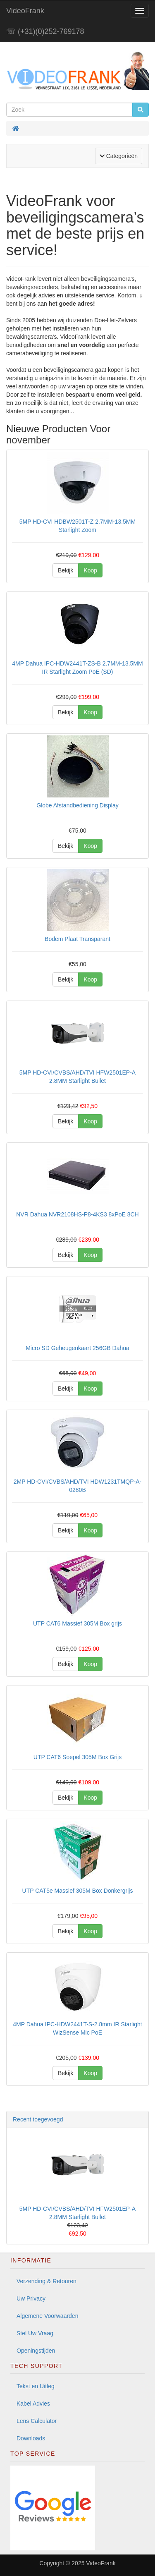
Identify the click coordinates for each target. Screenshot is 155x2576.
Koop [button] (90, 570)
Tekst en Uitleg (36, 2386)
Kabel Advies (33, 2403)
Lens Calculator (37, 2421)
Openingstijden (36, 2350)
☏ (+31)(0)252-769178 (45, 31)
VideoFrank (25, 11)
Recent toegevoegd (38, 2119)
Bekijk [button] (65, 570)
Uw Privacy (31, 2298)
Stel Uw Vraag (35, 2333)
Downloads (31, 2438)
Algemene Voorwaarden (47, 2316)
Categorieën (120, 155)
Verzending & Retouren (46, 2281)
